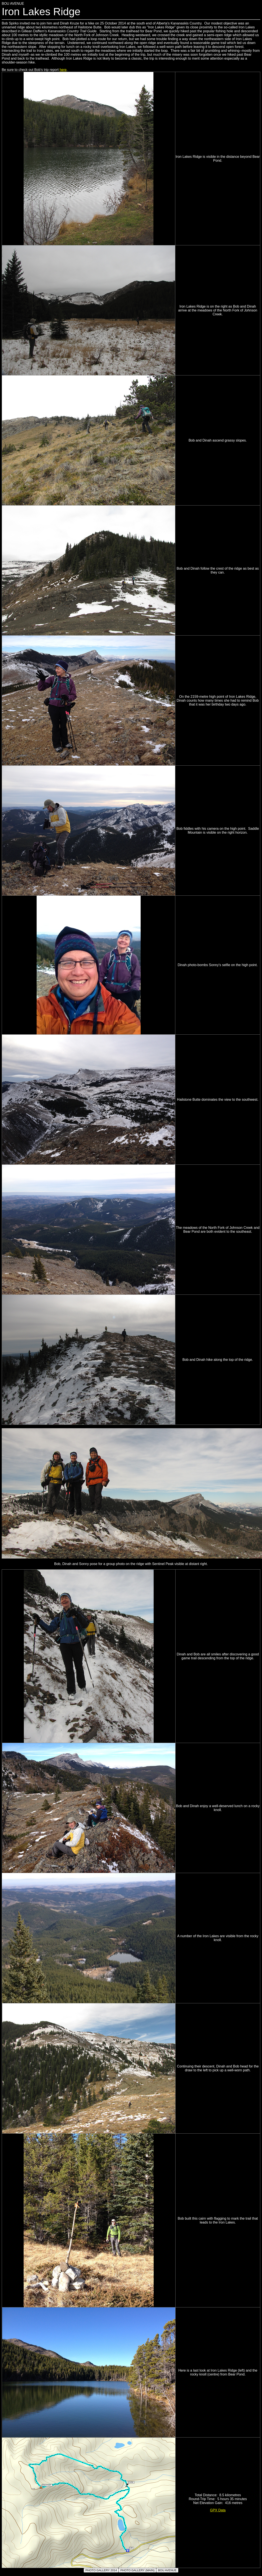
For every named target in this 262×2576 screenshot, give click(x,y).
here (63, 70)
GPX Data (218, 2510)
